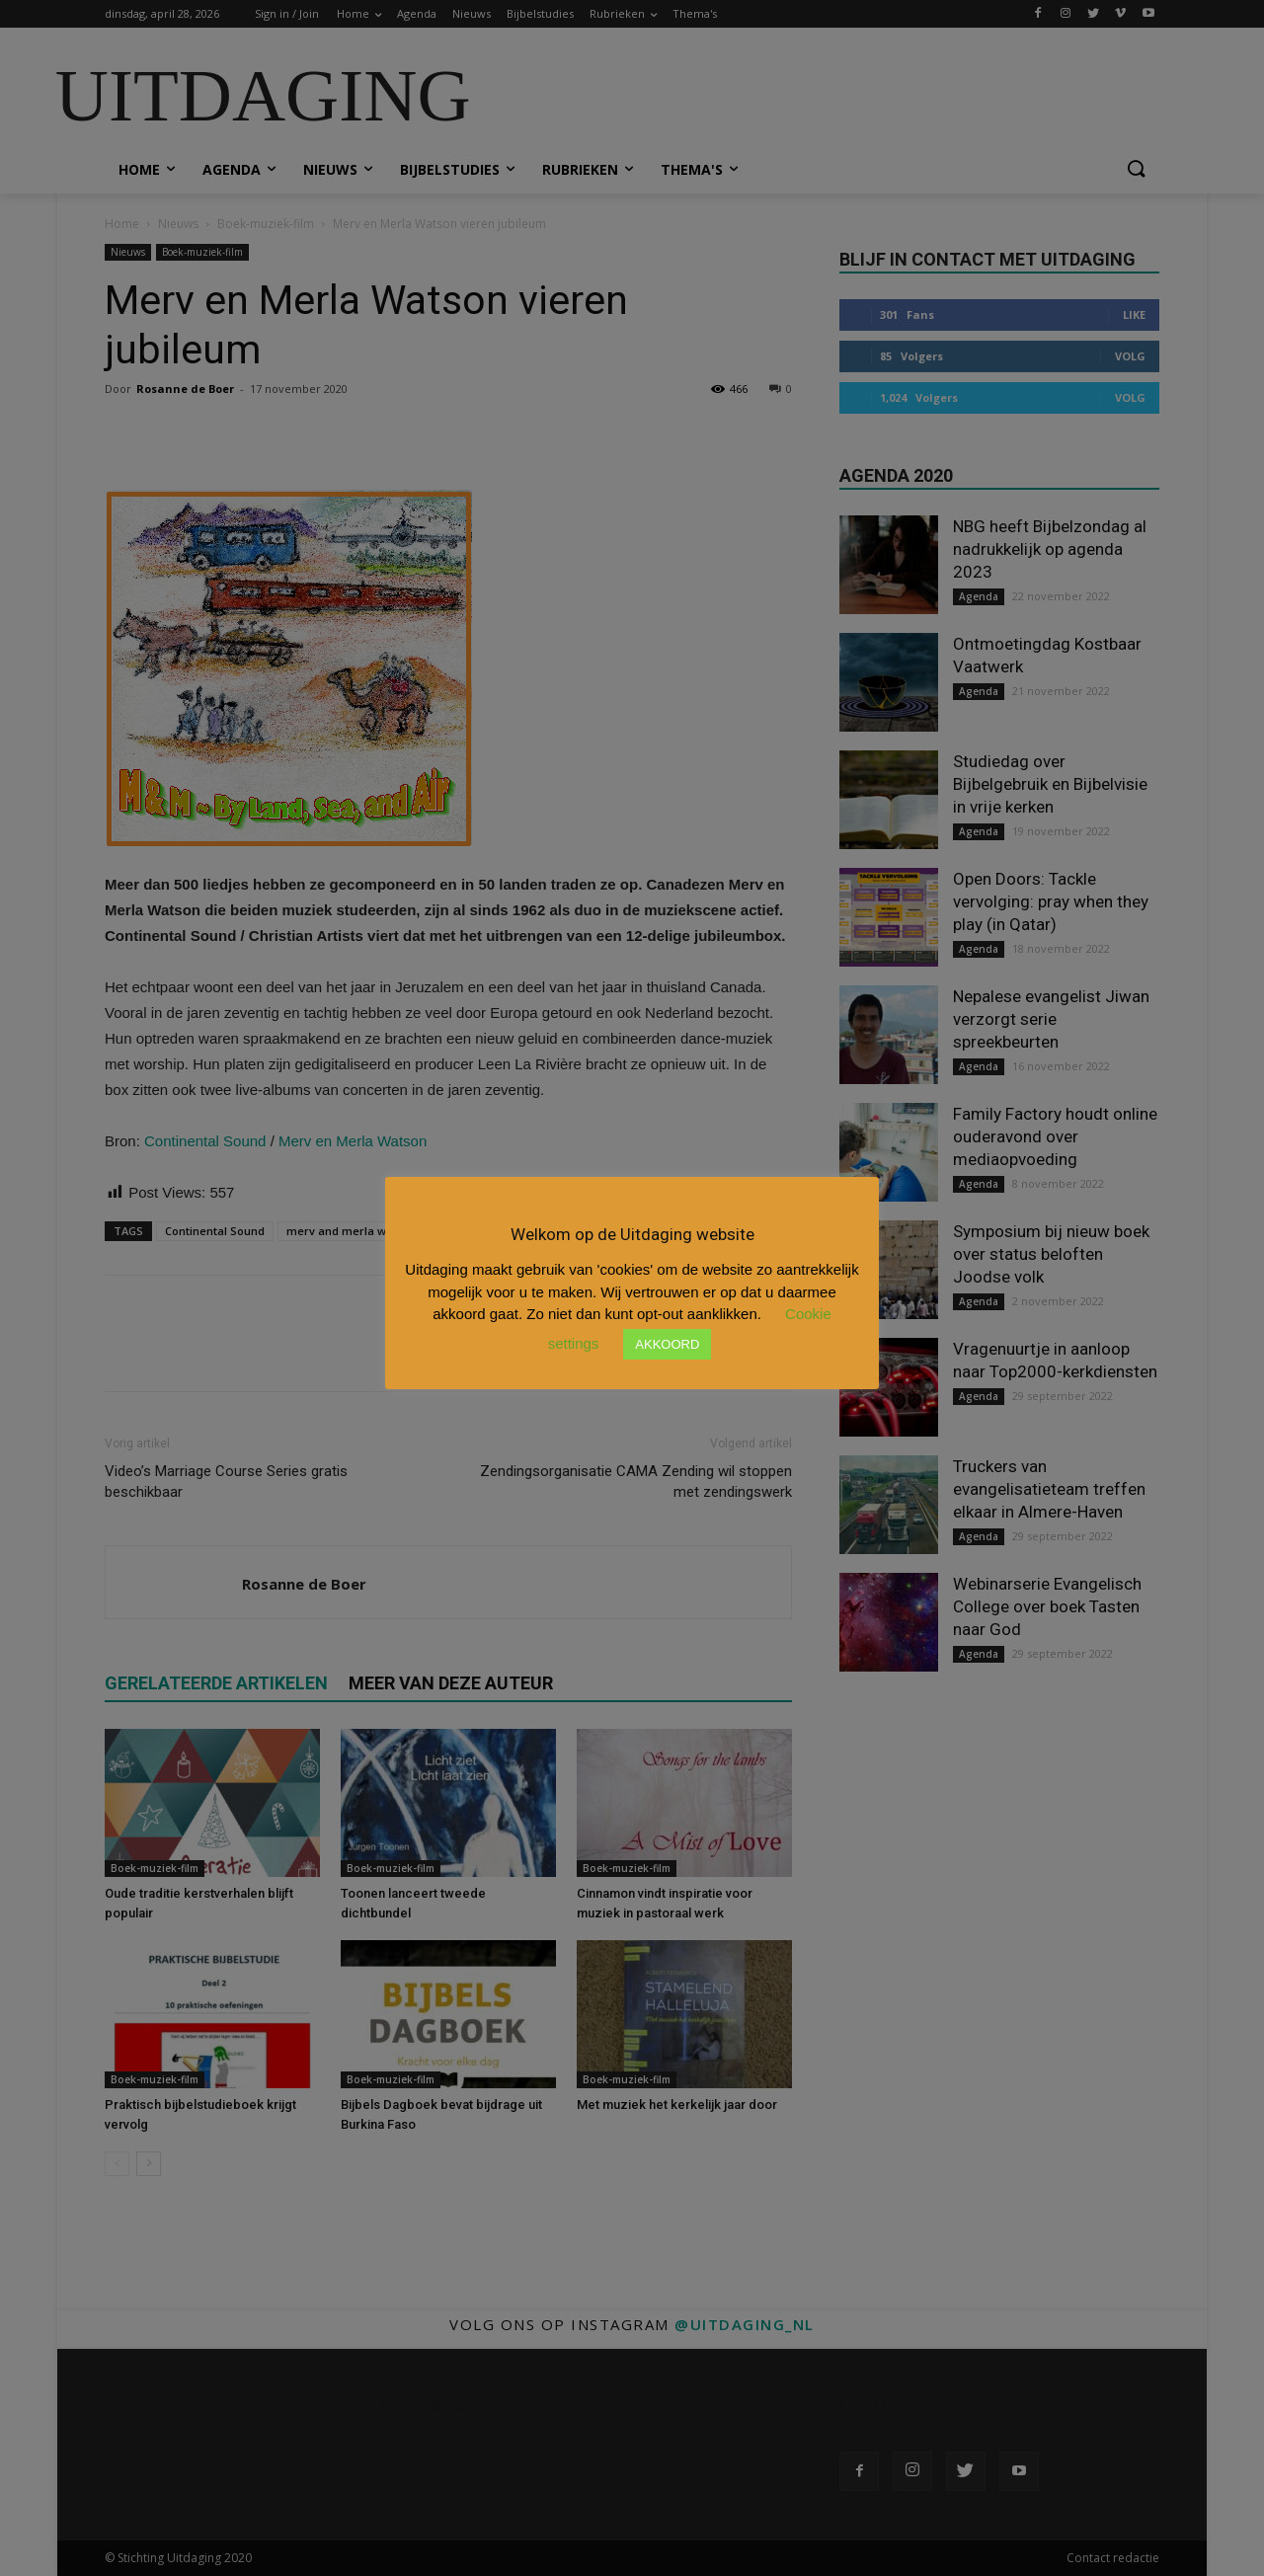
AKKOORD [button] (667, 1344)
